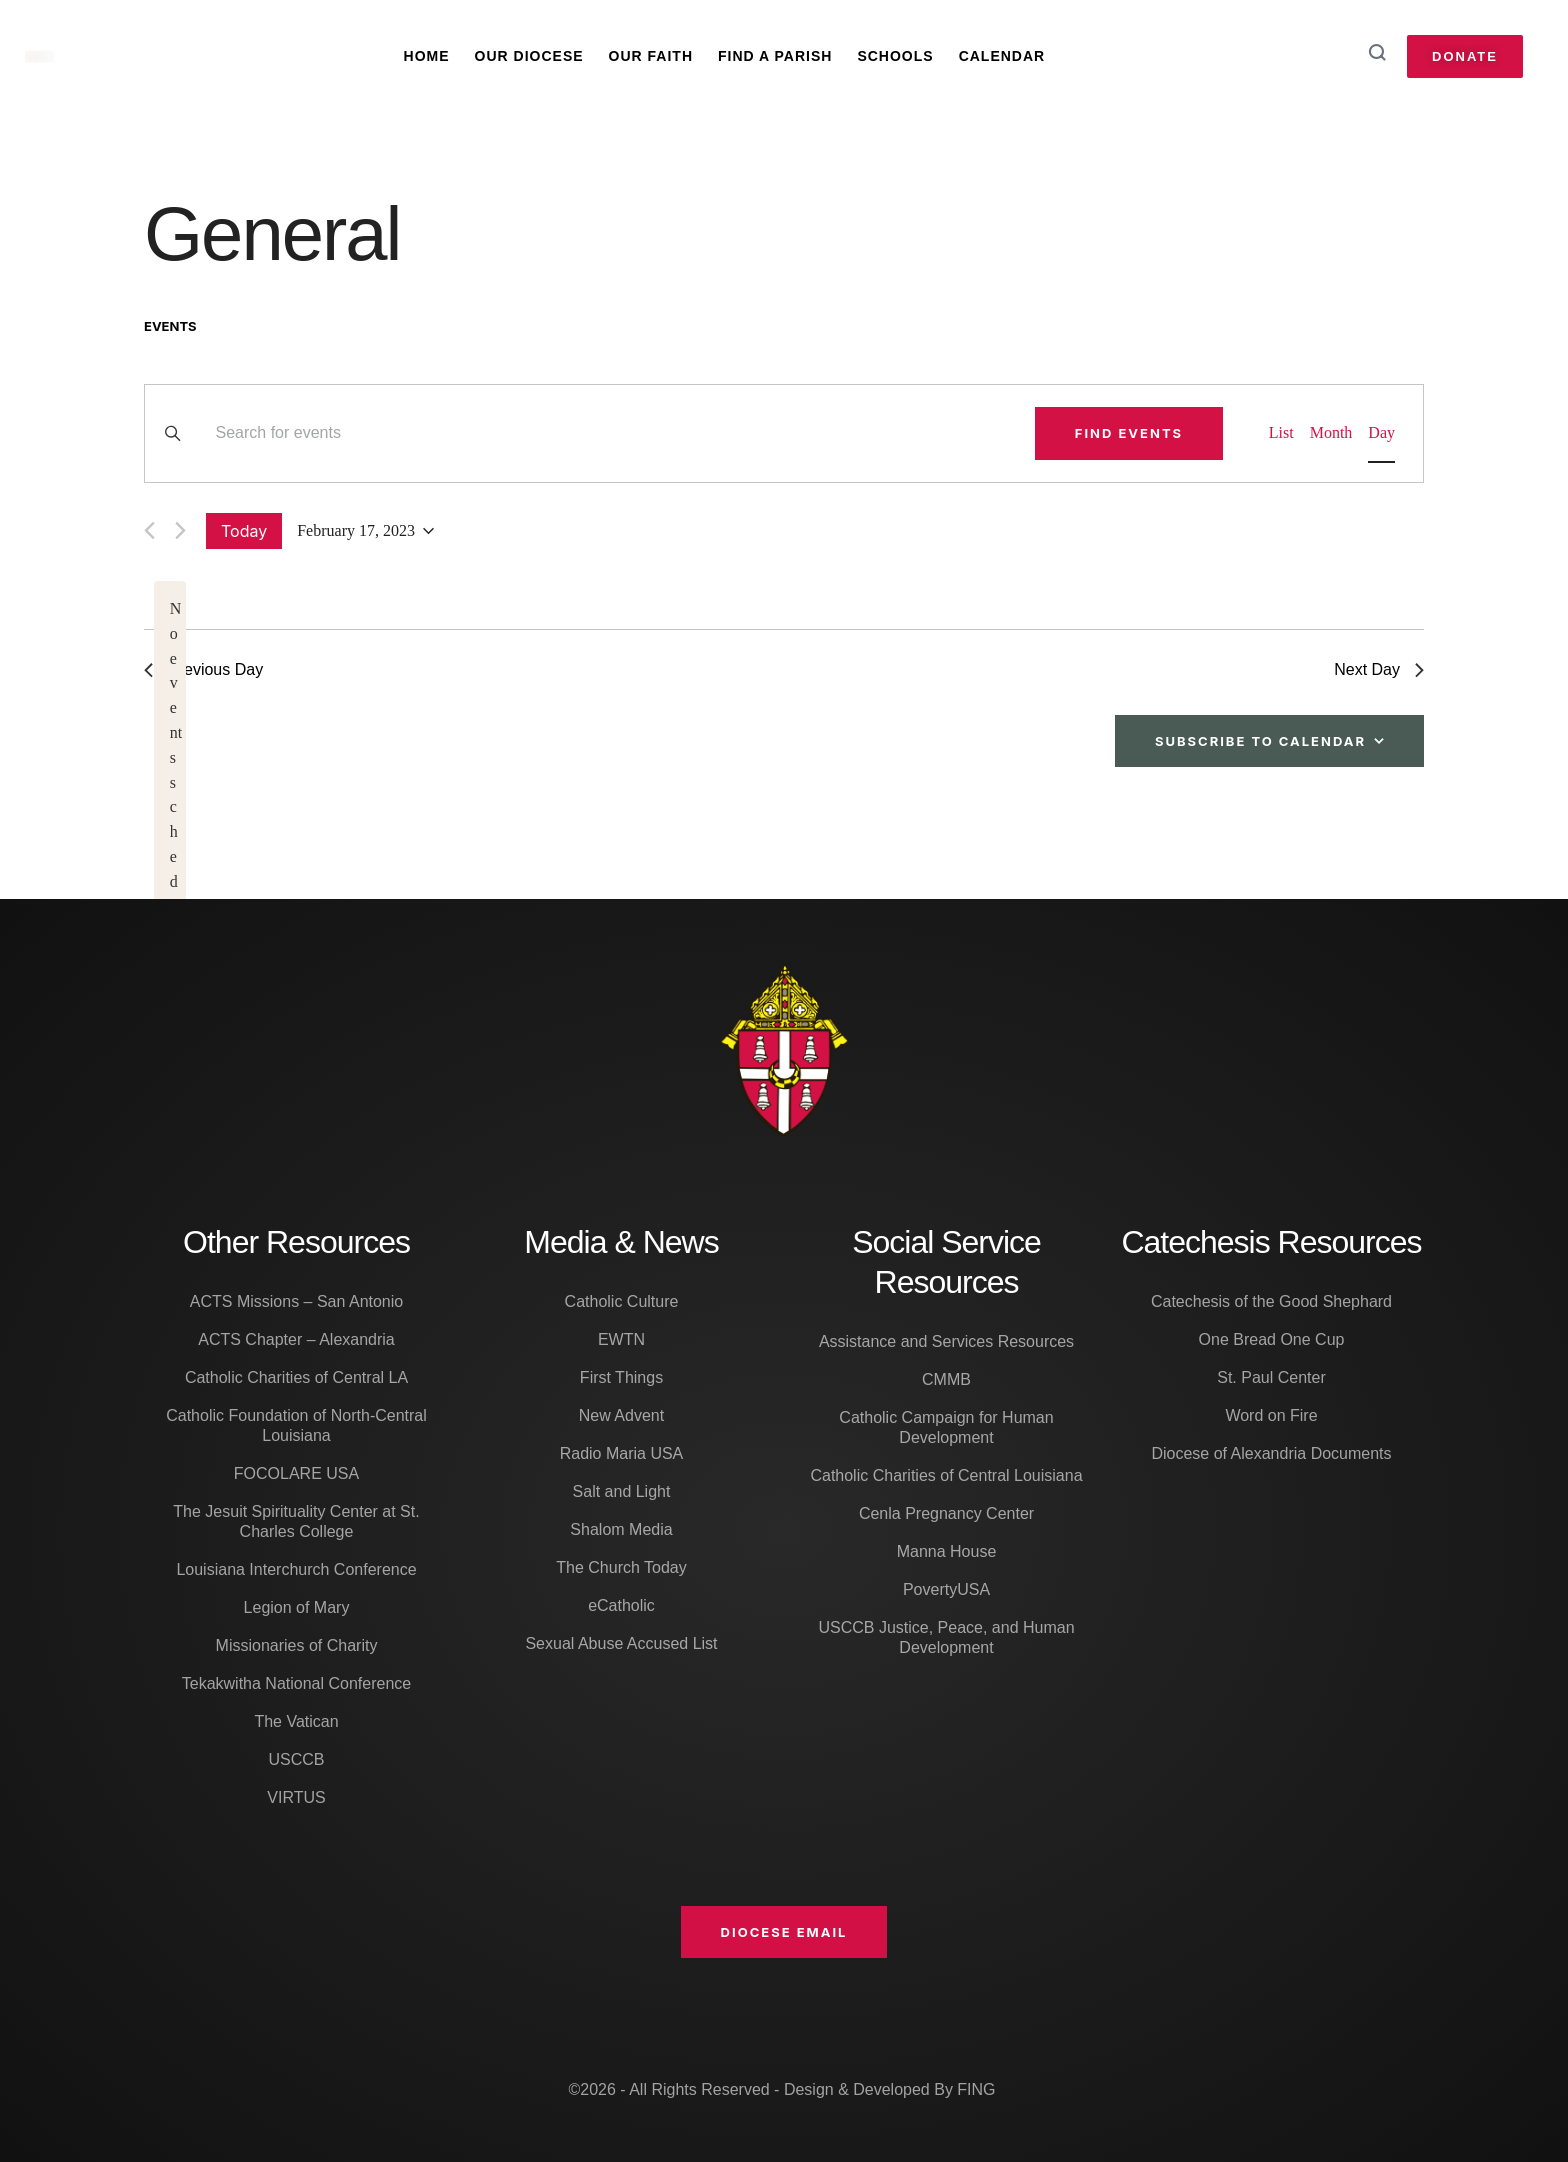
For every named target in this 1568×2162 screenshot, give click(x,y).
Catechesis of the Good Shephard (1271, 1301)
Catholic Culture (622, 1301)
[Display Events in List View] (1281, 433)
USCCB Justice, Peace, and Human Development (946, 1637)
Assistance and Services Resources (946, 1341)
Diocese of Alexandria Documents (1271, 1453)
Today (244, 531)
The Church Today (621, 1567)
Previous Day (203, 669)
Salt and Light (622, 1491)
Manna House (947, 1551)
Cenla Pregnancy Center (946, 1513)
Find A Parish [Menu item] (775, 56)
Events (170, 326)
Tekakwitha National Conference (296, 1683)
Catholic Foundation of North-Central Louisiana (296, 1425)
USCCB (296, 1759)
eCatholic (621, 1605)
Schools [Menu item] (895, 56)
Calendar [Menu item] (1002, 56)
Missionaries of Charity (297, 1645)
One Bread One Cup (1272, 1339)
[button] (784, 1932)
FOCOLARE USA (296, 1473)
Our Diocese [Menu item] (529, 56)
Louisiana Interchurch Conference (296, 1569)
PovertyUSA (946, 1589)
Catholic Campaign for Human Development (946, 1427)
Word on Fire (1271, 1415)
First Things (621, 1377)
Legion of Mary (297, 1607)
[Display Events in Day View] (1381, 433)
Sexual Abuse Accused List (621, 1643)
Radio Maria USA (622, 1453)
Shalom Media (621, 1529)
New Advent (621, 1415)
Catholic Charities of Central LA (296, 1377)
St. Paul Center (1271, 1377)
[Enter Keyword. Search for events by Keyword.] (613, 433)
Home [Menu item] (427, 56)
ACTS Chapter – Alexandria (296, 1339)
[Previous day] (149, 530)
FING (976, 2089)
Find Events (1129, 433)
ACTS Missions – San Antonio (296, 1301)
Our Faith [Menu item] (651, 56)
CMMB (946, 1379)
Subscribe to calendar (1260, 741)
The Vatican (296, 1721)
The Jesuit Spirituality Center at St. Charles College (296, 1521)
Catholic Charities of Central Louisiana (946, 1475)
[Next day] (180, 530)
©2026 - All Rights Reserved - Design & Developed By (762, 2089)
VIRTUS (296, 1797)
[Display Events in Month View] (1331, 433)
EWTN (621, 1339)
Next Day (1379, 669)
